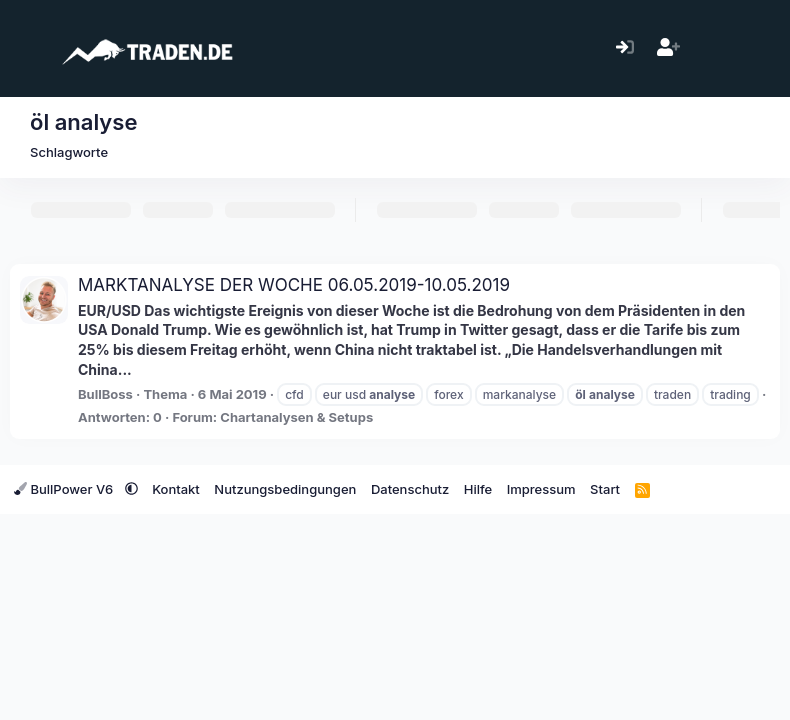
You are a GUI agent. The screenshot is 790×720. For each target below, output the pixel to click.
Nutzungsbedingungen (285, 489)
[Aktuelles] (711, 48)
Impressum (541, 489)
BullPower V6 (65, 489)
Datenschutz (410, 489)
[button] (131, 489)
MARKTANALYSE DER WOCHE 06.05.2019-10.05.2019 (294, 285)
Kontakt (176, 489)
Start (605, 489)
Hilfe (478, 489)
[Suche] (754, 48)
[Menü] (27, 48)
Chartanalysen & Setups (296, 417)
